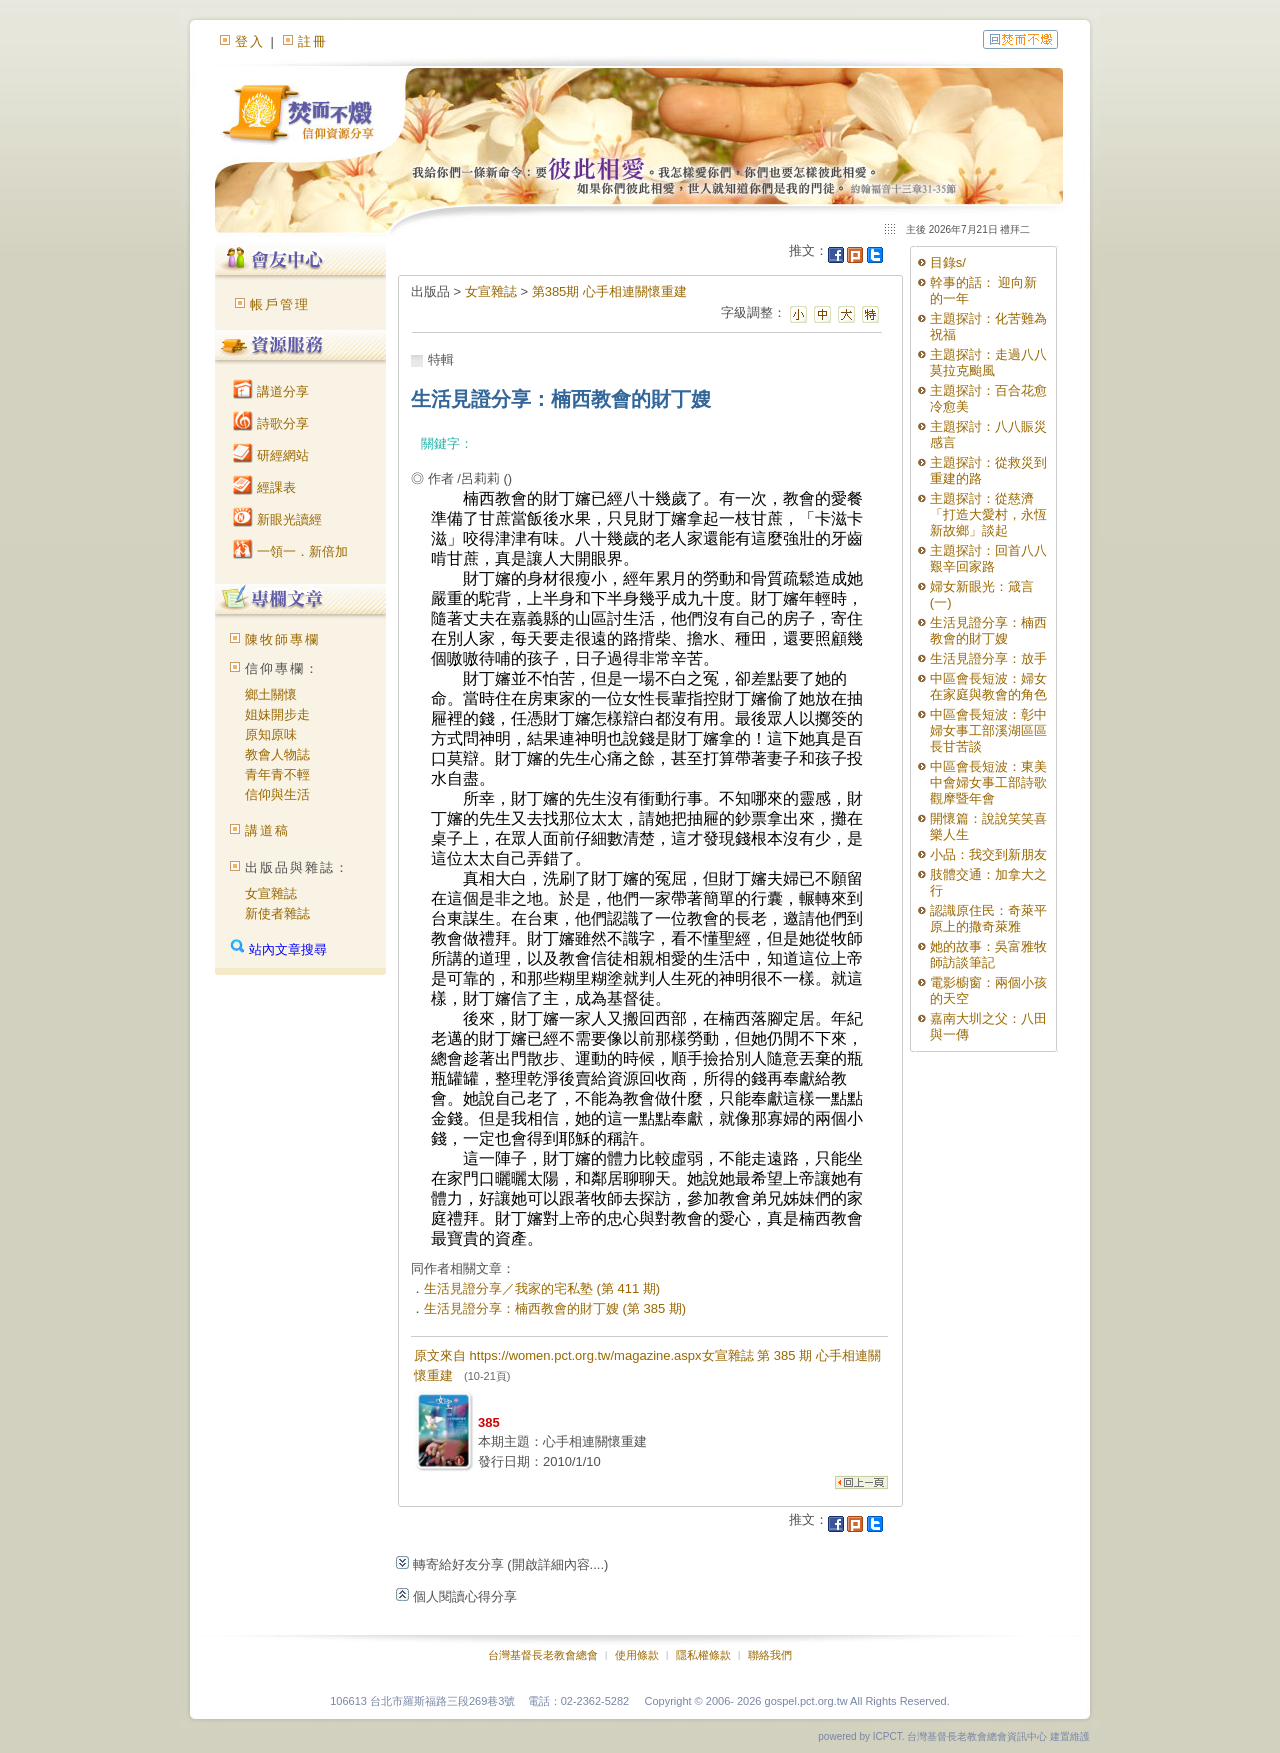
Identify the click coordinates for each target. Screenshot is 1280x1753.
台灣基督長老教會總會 (543, 1655)
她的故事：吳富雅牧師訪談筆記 (988, 954)
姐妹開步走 (277, 714)
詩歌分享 (271, 423)
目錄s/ (948, 262)
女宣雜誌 (271, 893)
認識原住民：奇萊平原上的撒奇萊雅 (988, 918)
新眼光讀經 (277, 519)
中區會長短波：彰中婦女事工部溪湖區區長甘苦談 (988, 730)
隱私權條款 (703, 1655)
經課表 (264, 487)
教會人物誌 (277, 754)
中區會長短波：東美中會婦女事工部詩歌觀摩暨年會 (988, 782)
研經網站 (271, 455)
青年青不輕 (277, 774)
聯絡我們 (770, 1655)
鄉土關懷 (271, 694)
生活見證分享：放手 (988, 658)
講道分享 (271, 391)
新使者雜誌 (277, 913)
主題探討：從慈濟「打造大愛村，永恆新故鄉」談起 (988, 514)
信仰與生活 (277, 794)
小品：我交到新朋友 (988, 854)
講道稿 (267, 830)
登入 (250, 41)
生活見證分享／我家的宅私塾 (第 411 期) (542, 1288)
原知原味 (271, 734)
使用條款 (637, 1655)
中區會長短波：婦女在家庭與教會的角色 (988, 686)
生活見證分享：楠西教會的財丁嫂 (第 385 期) (555, 1308)
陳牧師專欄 (282, 639)
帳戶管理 (280, 304)
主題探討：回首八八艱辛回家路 (988, 558)
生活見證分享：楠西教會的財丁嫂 (988, 630)
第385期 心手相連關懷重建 (609, 291)
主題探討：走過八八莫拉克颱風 (988, 362)
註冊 (313, 41)
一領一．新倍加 (290, 551)
